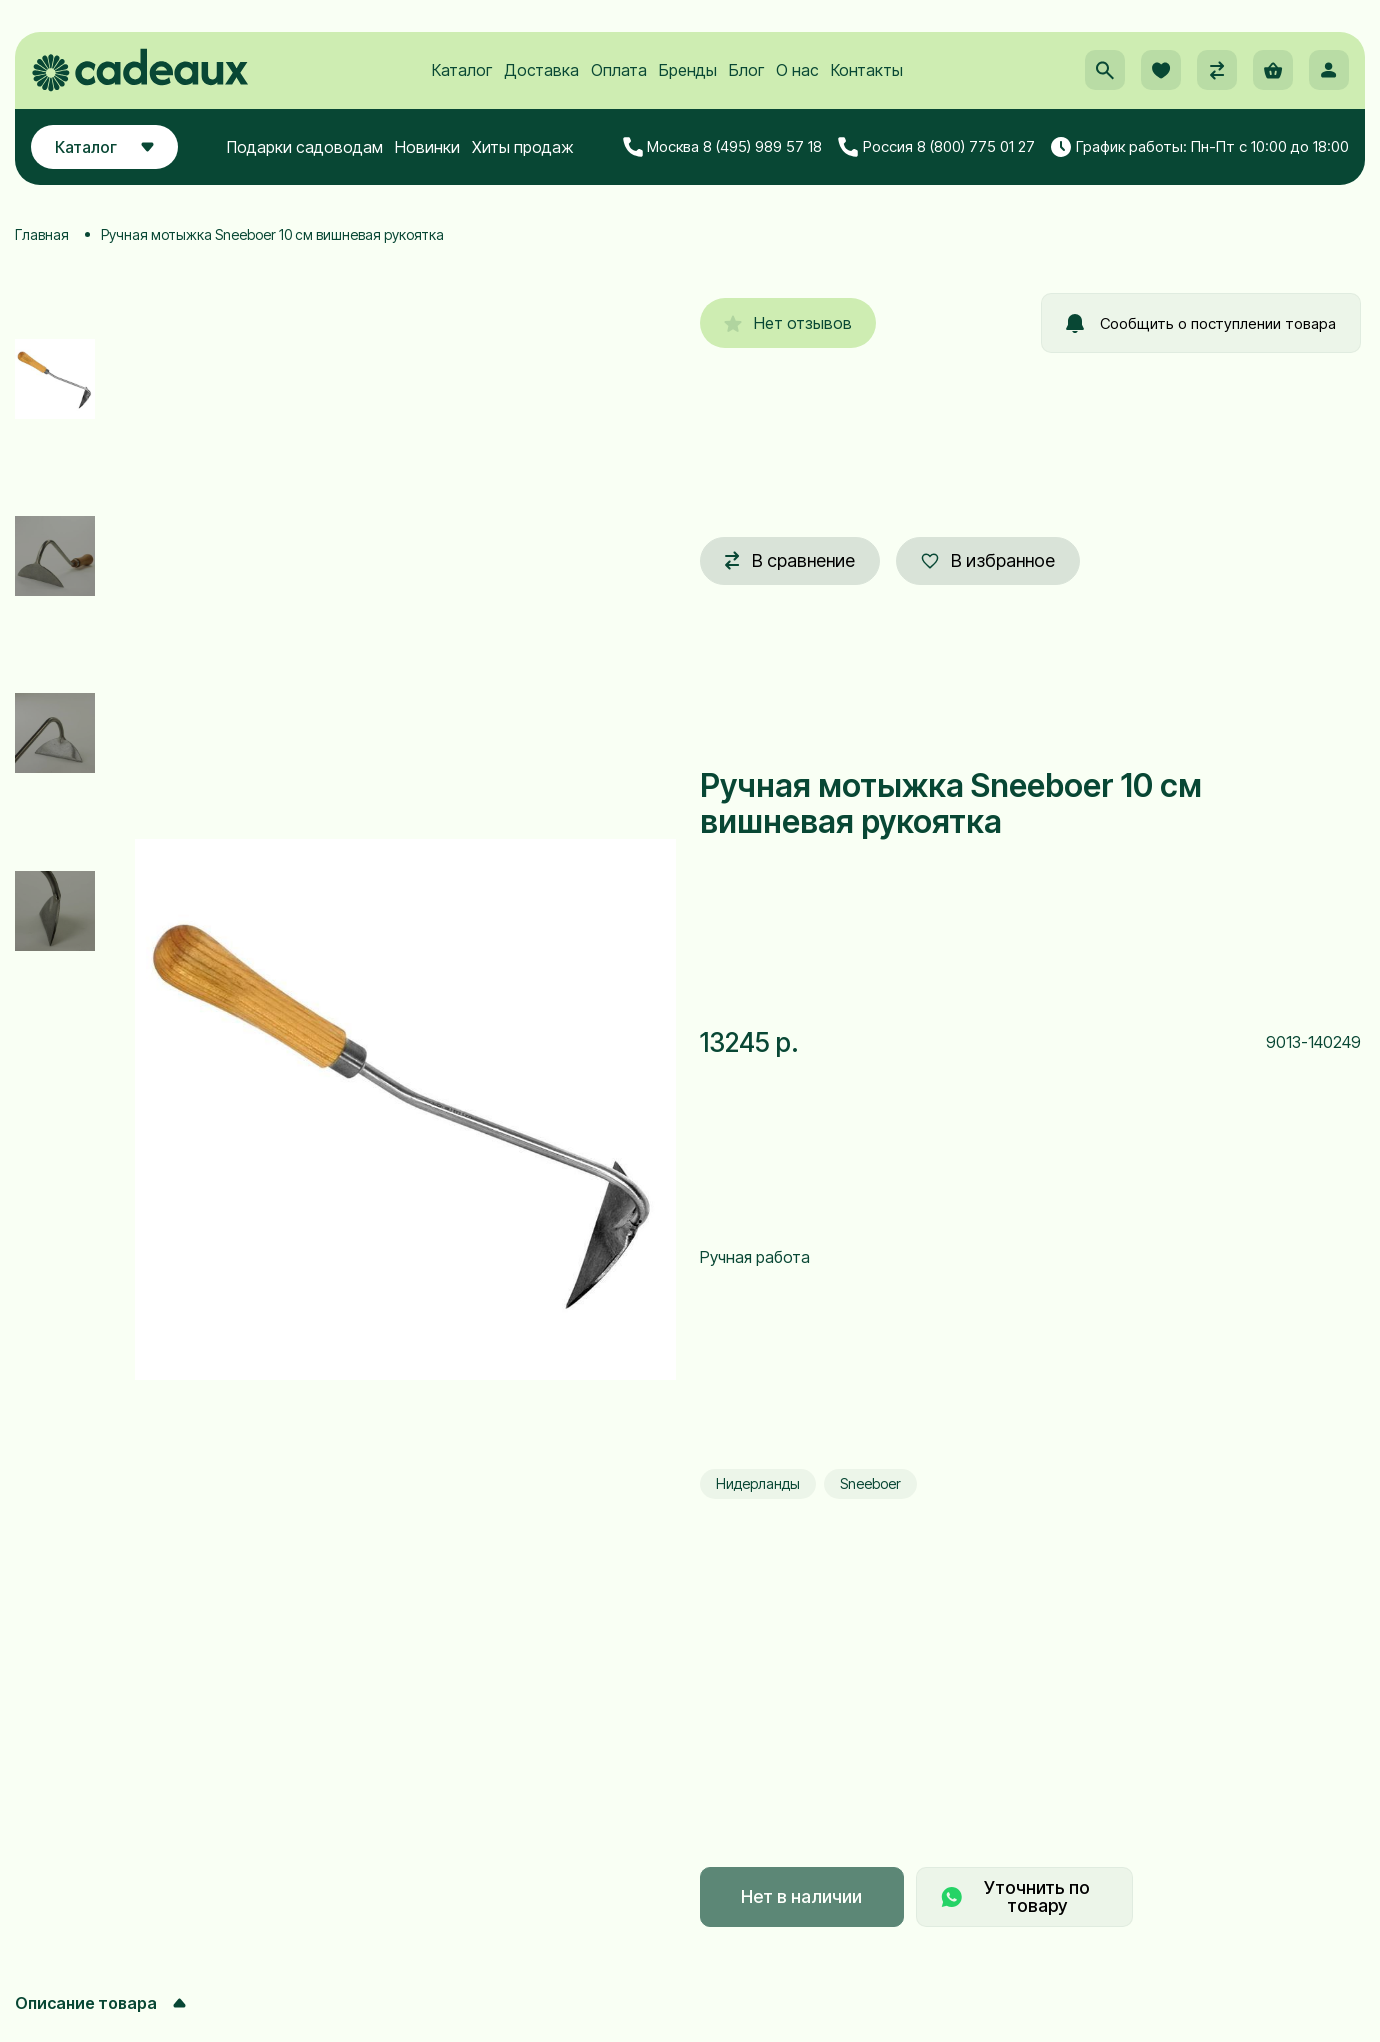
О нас (797, 71)
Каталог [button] (104, 147)
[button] (1105, 71)
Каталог (462, 71)
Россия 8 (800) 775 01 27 (936, 147)
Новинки (427, 147)
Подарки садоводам (305, 147)
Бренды (688, 71)
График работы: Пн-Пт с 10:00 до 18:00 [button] (1200, 147)
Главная (42, 234)
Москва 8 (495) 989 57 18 (723, 147)
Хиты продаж (523, 147)
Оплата (619, 71)
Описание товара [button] (100, 2003)
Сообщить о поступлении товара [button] (1201, 323)
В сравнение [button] (790, 560)
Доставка (541, 71)
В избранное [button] (988, 560)
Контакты (867, 71)
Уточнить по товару (1016, 1896)
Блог (746, 71)
